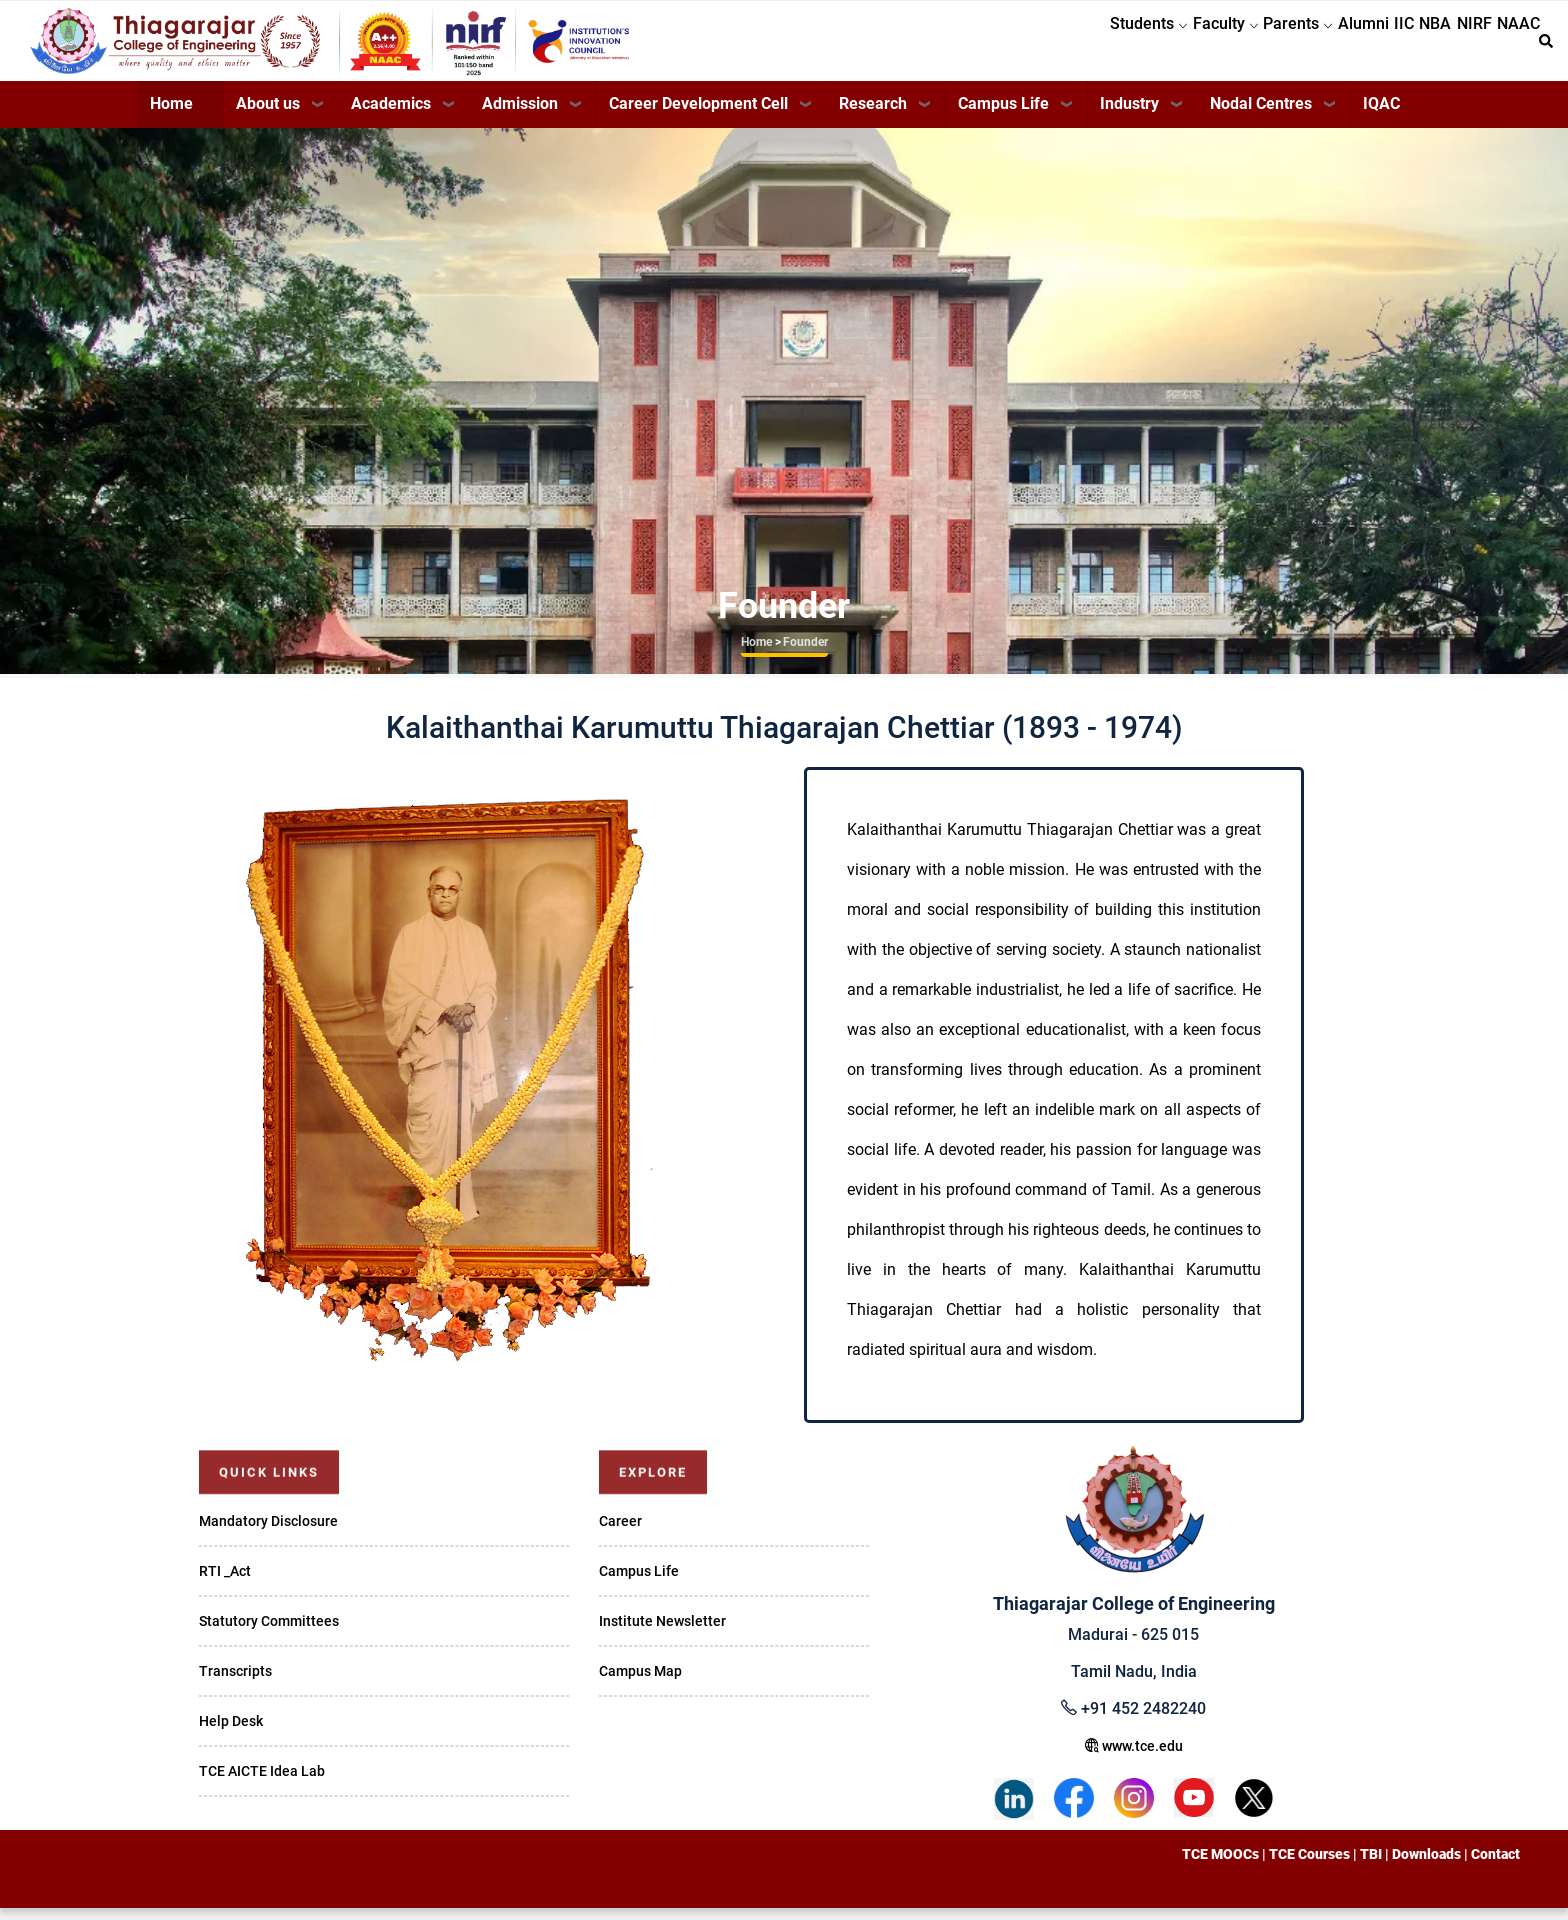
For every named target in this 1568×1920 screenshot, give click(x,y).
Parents (1217, 46)
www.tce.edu (1134, 1758)
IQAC (1381, 115)
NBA (1399, 46)
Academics (391, 115)
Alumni (1297, 46)
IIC (1353, 46)
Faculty (1130, 46)
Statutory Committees (269, 1633)
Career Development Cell (698, 115)
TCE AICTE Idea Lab (262, 1783)
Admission (520, 115)
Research (873, 115)
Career (620, 1533)
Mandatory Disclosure (268, 1533)
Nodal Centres (1261, 115)
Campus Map (640, 1683)
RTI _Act (225, 1583)
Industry (1129, 115)
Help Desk (231, 1733)
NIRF (1452, 46)
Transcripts (235, 1683)
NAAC (1511, 46)
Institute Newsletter (662, 1633)
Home (171, 115)
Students (1039, 46)
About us (268, 115)
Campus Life (1003, 115)
